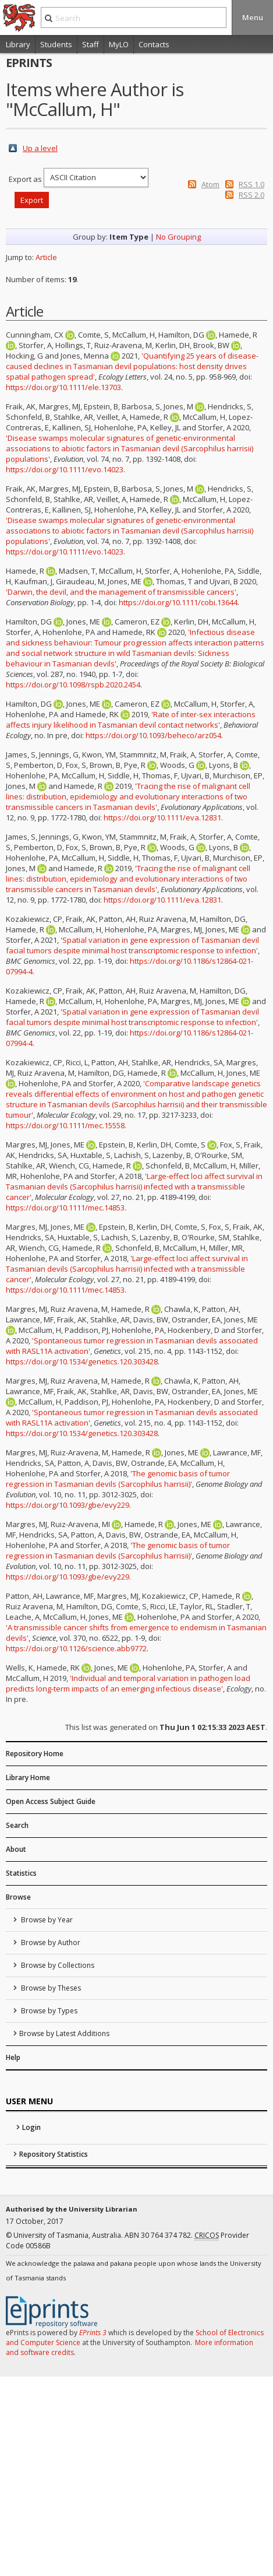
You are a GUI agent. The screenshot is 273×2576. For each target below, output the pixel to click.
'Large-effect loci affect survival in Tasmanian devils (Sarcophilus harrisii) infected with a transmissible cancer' (134, 1186)
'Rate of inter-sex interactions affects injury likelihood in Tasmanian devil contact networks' (131, 719)
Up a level (40, 148)
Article (46, 257)
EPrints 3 (93, 2333)
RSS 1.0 (251, 184)
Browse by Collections (56, 1965)
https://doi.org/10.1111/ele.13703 (63, 387)
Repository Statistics (53, 2154)
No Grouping (178, 236)
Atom (210, 184)
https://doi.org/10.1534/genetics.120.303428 (82, 1361)
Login (31, 2127)
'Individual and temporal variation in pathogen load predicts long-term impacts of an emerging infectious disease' (128, 1683)
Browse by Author (49, 1942)
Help (13, 2057)
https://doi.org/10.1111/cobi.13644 (178, 602)
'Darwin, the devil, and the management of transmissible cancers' (121, 592)
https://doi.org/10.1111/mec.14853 (65, 1207)
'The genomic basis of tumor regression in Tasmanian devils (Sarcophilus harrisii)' (118, 1478)
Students (56, 44)
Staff (90, 44)
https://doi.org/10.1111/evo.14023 (64, 469)
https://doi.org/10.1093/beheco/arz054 (153, 735)
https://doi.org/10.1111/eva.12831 (162, 817)
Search (17, 1825)
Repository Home (34, 1754)
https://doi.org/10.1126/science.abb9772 (76, 1648)
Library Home (28, 1777)
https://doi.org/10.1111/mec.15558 (65, 1125)
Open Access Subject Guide (50, 1801)
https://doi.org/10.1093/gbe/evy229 (67, 1505)
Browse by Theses (50, 1988)
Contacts (154, 44)
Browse (18, 1897)
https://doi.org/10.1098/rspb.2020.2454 (73, 684)
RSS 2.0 (251, 194)
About (16, 1849)
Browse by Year (46, 1920)
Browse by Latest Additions (64, 2033)
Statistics (21, 1873)
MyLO (119, 44)
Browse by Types (48, 2011)
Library (18, 44)
